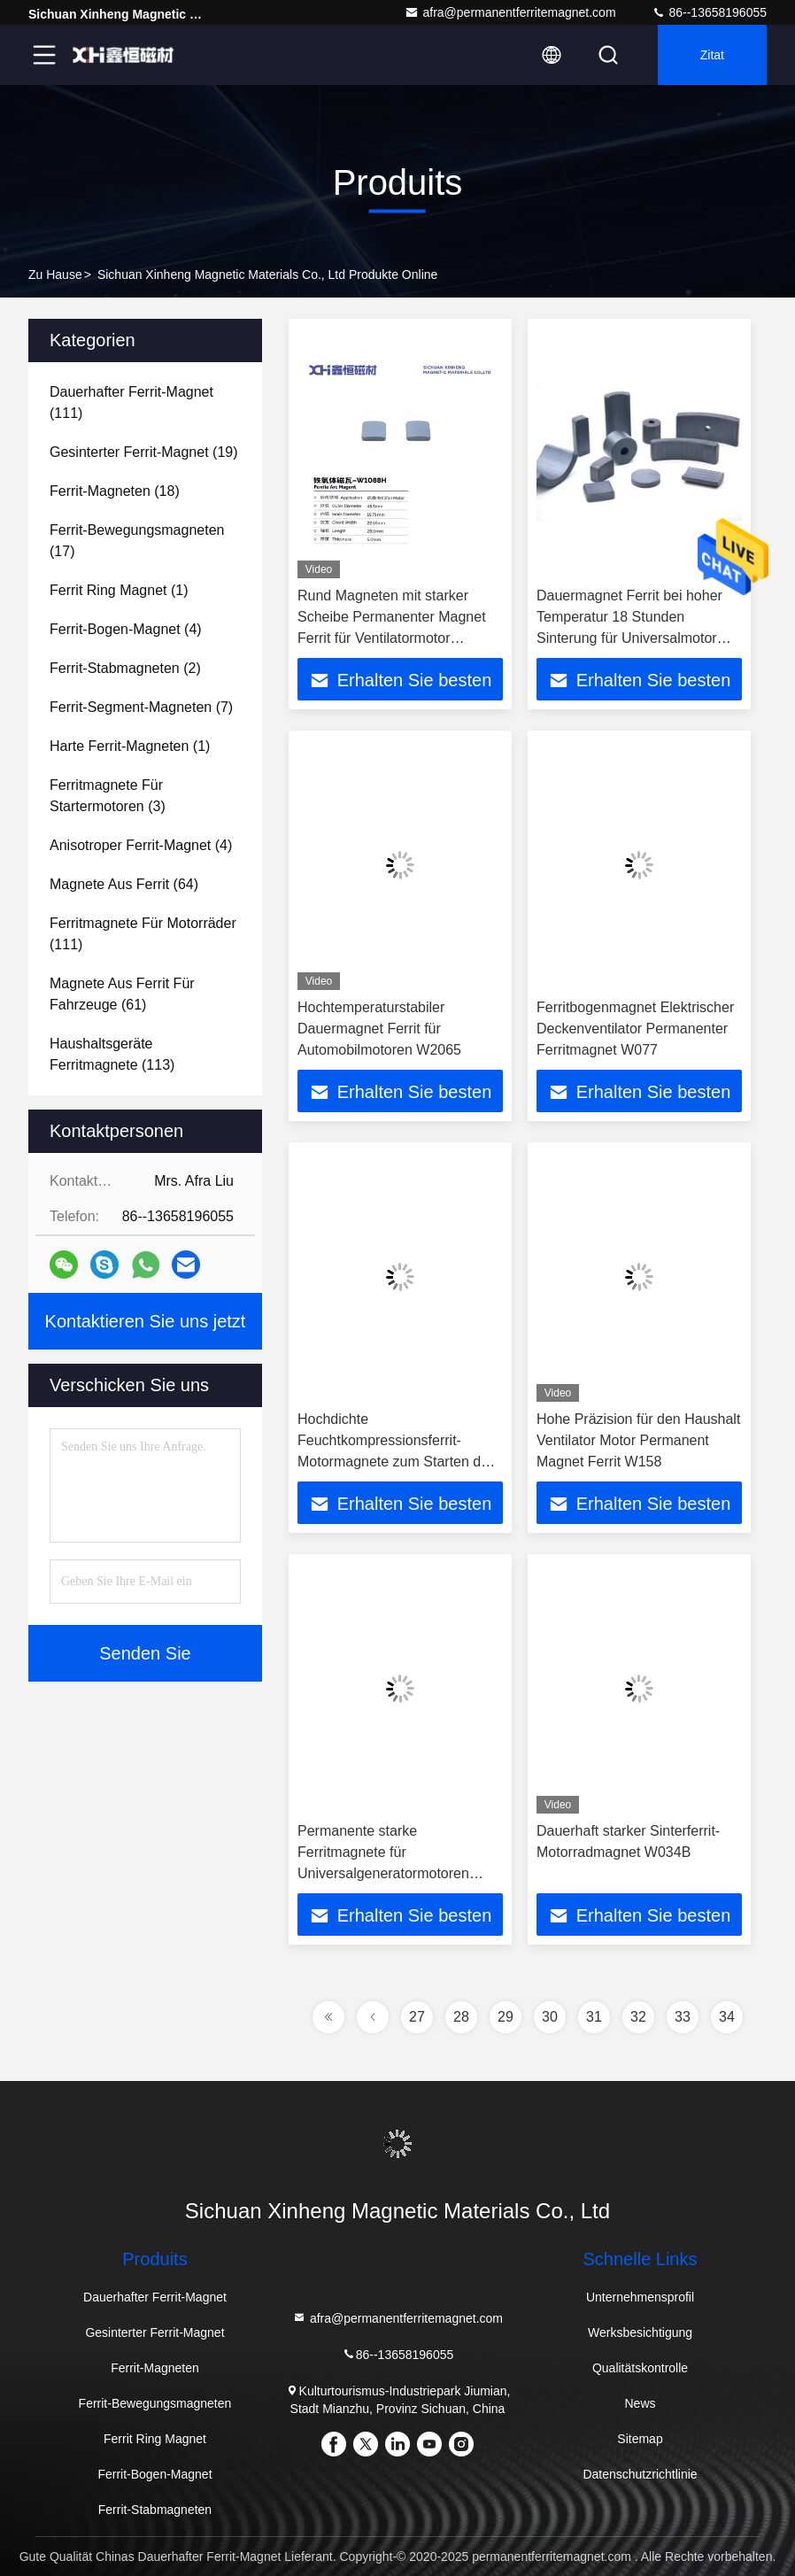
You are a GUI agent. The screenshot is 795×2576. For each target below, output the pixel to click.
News (640, 2403)
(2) (125, 668)
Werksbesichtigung (640, 2332)
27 (417, 2016)
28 (461, 2016)
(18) (115, 491)
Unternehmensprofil (640, 2297)
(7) (141, 707)
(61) (122, 994)
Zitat (712, 55)
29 (505, 2016)
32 (638, 2016)
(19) (144, 452)
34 (727, 2016)
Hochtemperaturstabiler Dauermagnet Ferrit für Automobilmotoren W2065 (379, 1028)
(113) (112, 1054)
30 (550, 2016)
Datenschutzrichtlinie (640, 2474)
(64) (124, 884)
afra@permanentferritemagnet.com (510, 12)
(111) (131, 402)
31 (594, 2016)
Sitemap (639, 2439)
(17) (137, 540)
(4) (126, 629)
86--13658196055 (709, 12)
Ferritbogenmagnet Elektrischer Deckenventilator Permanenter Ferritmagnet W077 (635, 1028)
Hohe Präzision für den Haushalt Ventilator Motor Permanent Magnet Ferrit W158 (638, 1440)
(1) (119, 590)
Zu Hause (55, 274)
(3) (108, 795)
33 (683, 2016)
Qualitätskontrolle (640, 2368)
